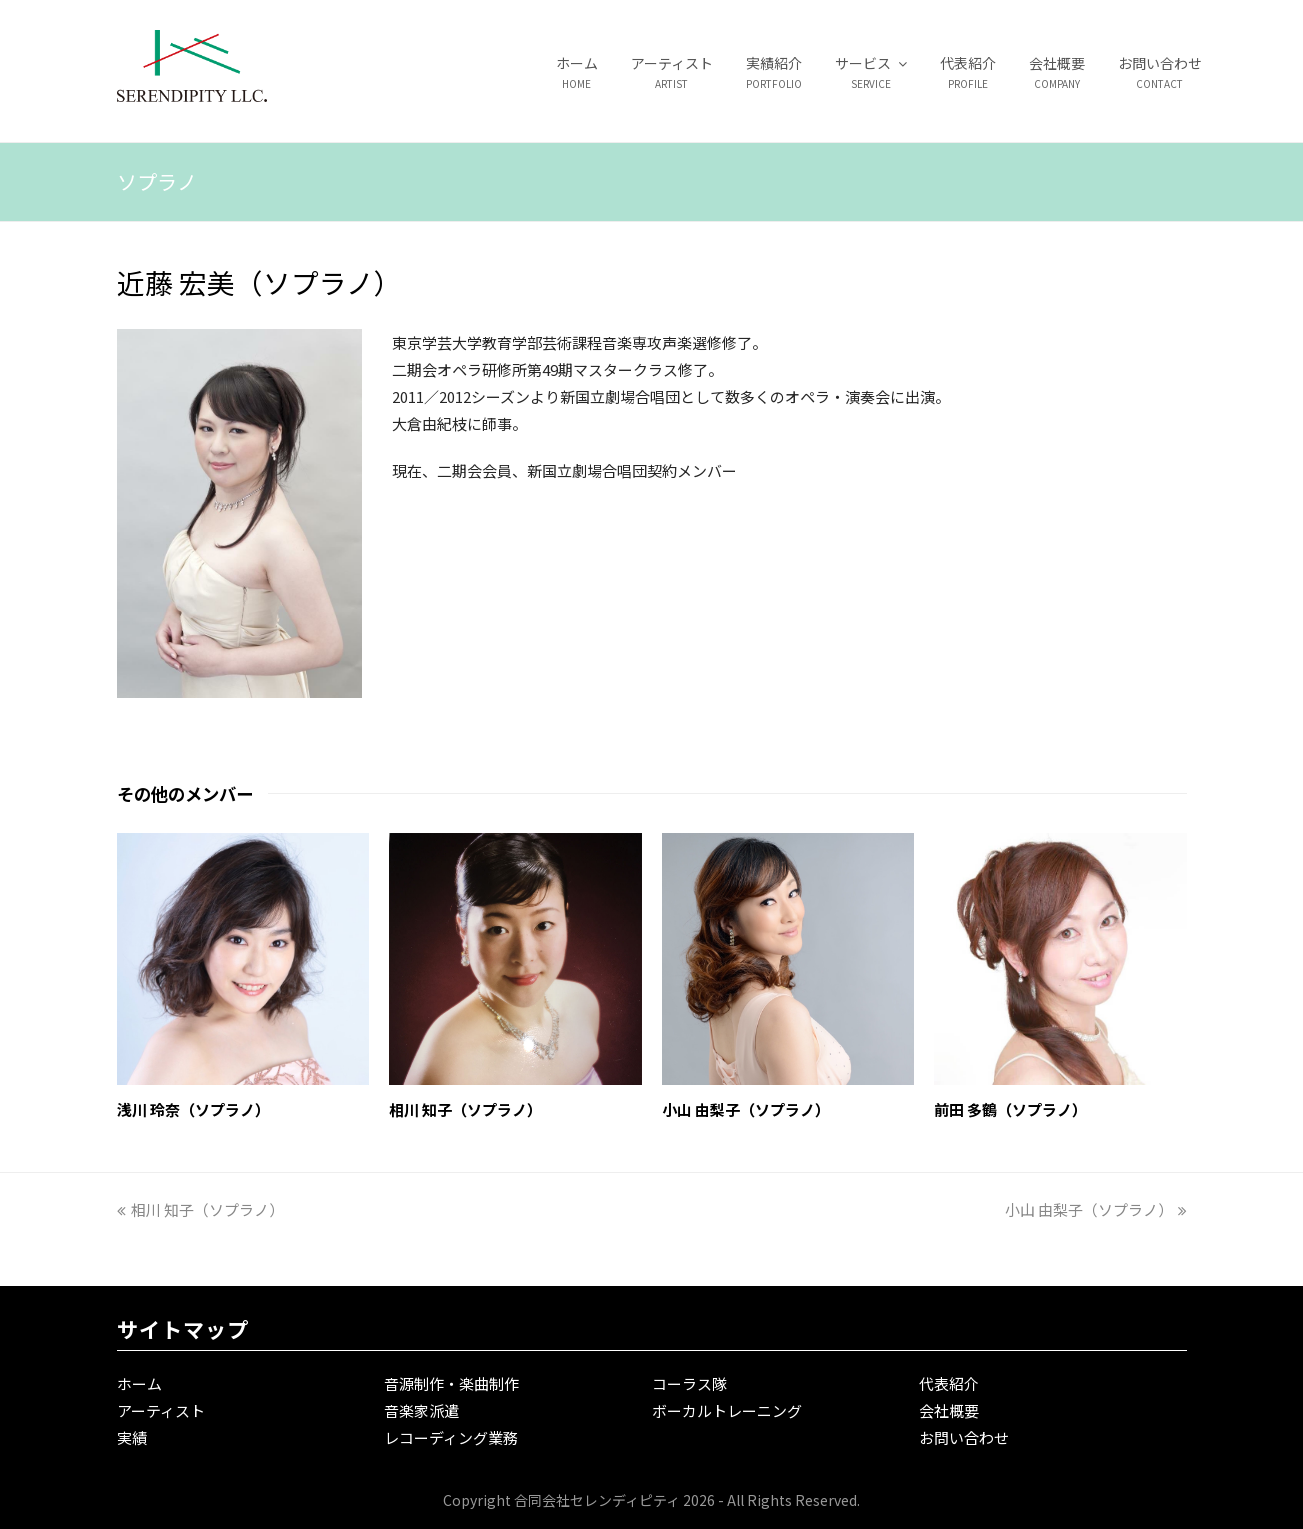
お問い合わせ (964, 1437)
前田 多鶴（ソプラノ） (1010, 1109)
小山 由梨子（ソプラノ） (746, 1109)
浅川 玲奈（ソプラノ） (193, 1109)
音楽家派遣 (421, 1410)
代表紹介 (949, 1383)
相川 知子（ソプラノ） (465, 1109)
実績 (132, 1437)
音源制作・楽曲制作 (451, 1383)
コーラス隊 (689, 1383)
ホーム (139, 1383)
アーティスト (161, 1410)
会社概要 (949, 1410)
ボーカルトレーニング (727, 1410)
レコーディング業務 (451, 1437)
